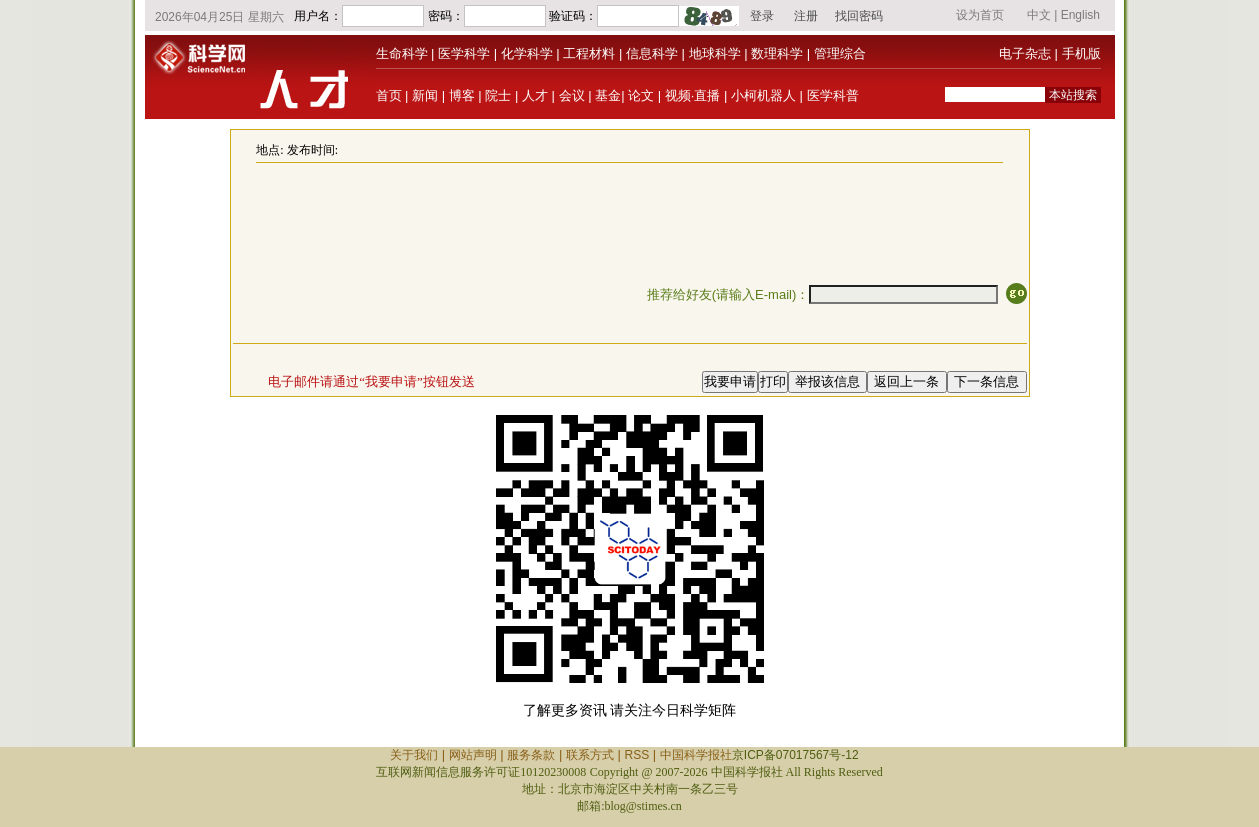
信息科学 (652, 53)
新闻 (425, 95)
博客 (462, 95)
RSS (637, 755)
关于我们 (414, 755)
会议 (572, 95)
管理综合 (840, 53)
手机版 (1081, 53)
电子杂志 (1025, 53)
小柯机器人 (763, 95)
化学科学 (527, 53)
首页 (389, 95)
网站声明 (473, 755)
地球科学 (715, 53)
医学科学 (464, 53)
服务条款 (531, 755)
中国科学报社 (696, 755)
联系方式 (590, 755)
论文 (641, 95)
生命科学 (402, 53)
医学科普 (833, 95)
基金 (608, 95)
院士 (498, 95)
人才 (535, 95)
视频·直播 (693, 95)
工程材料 (589, 53)
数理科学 (777, 53)
